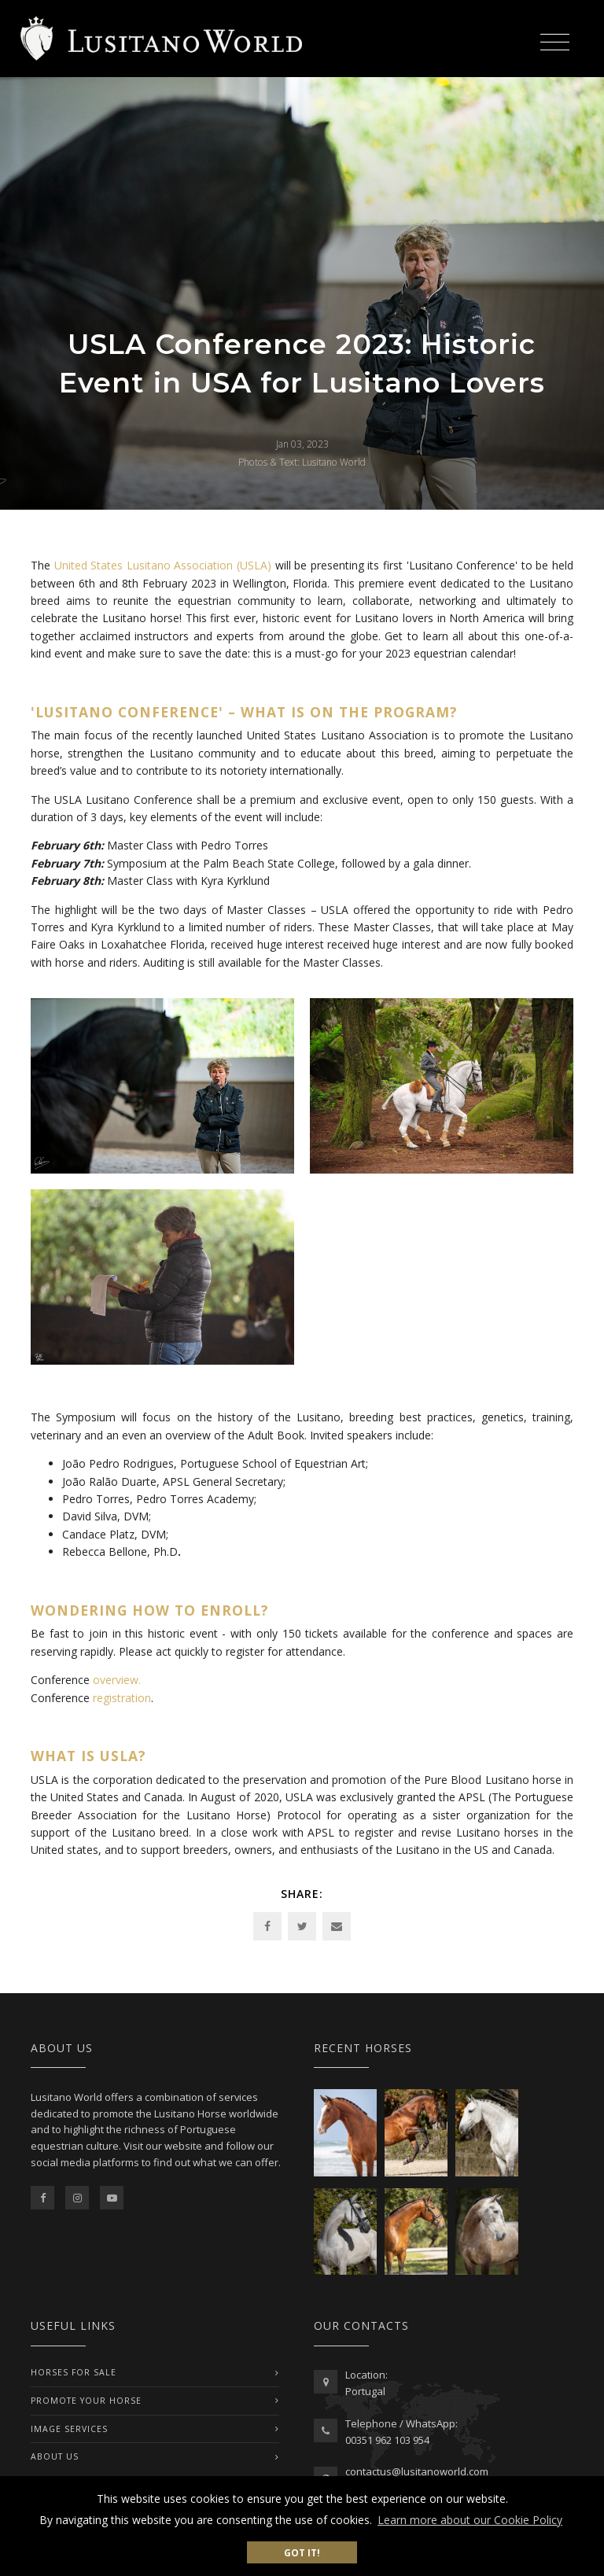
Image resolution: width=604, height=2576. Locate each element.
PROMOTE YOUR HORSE (86, 2400)
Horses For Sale (73, 2372)
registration (122, 1697)
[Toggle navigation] (554, 40)
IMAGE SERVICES (69, 2428)
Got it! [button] (302, 2552)
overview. (117, 1679)
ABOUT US (55, 2456)
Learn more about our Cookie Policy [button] (470, 2519)
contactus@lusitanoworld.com (416, 2471)
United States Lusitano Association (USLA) (162, 565)
